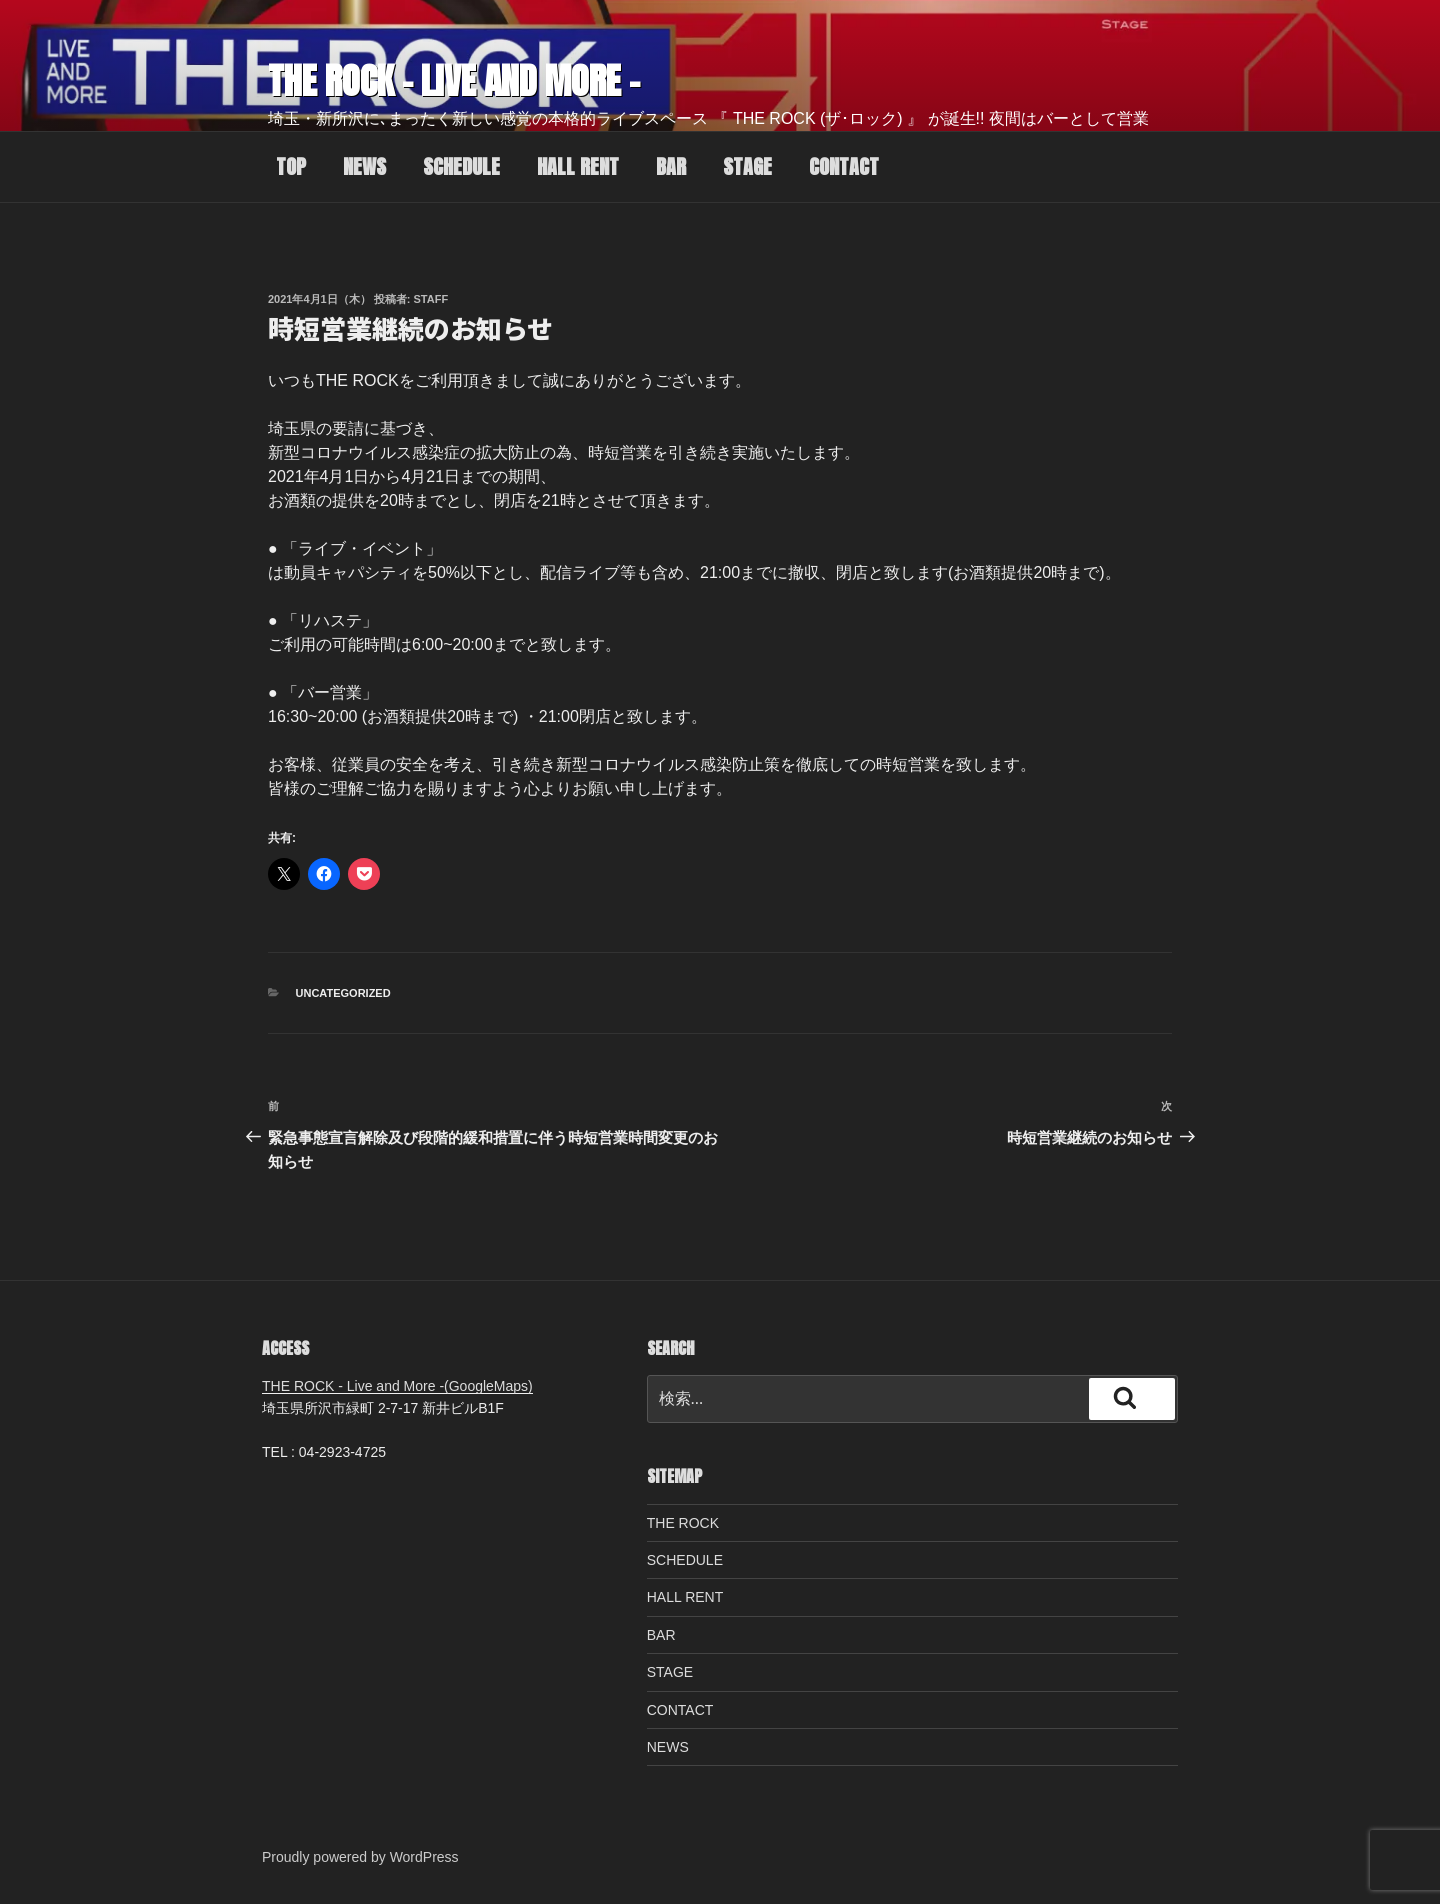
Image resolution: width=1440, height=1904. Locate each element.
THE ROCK (683, 1523)
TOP (291, 166)
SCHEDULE (461, 166)
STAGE (747, 166)
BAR (671, 166)
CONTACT (844, 166)
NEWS (364, 166)
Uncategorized (343, 993)
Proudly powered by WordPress (360, 1857)
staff (431, 299)
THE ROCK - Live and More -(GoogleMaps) (397, 1386)
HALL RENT (578, 166)
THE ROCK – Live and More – (454, 81)
